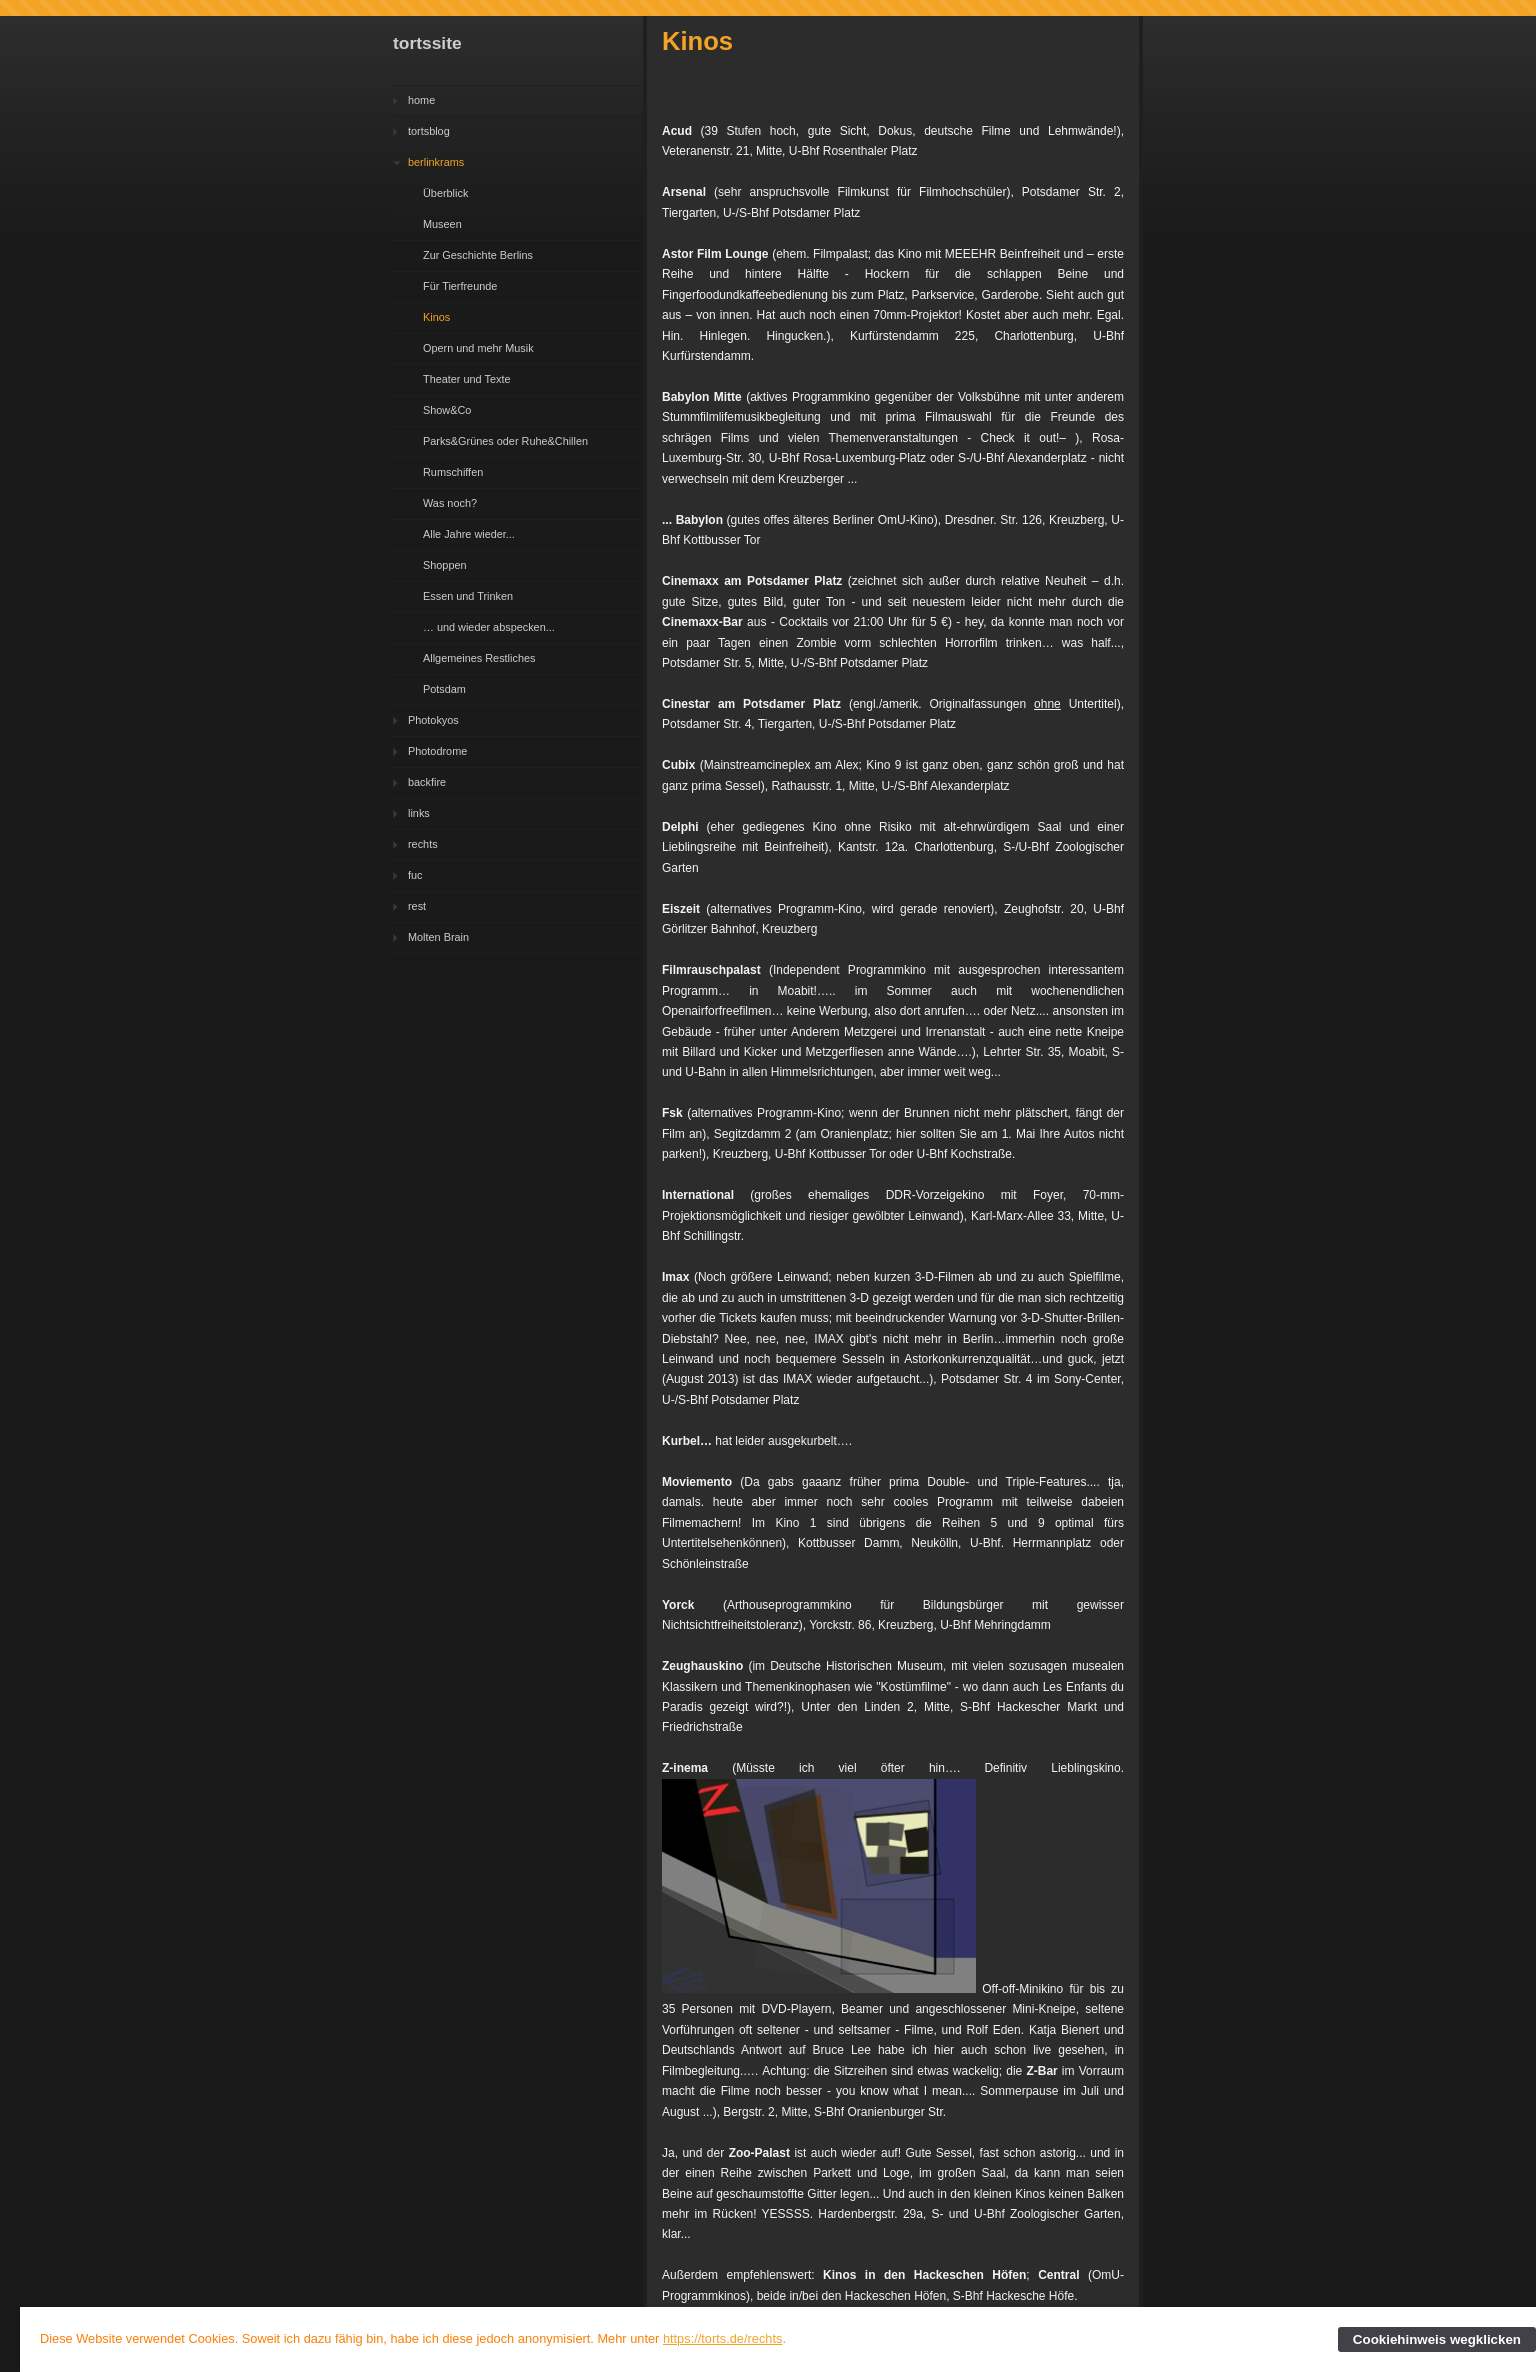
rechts (423, 844)
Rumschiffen (453, 472)
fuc (415, 875)
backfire (427, 782)
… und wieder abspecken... (489, 627)
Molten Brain (438, 937)
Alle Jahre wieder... (469, 534)
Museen (442, 224)
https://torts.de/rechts (723, 2338)
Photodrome (437, 751)
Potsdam (444, 689)
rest (417, 906)
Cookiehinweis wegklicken (1437, 2339)
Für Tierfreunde (460, 286)
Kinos (436, 317)
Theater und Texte (466, 379)
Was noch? (450, 503)
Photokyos (433, 720)
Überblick (445, 193)
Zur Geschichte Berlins (478, 255)
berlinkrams (436, 162)
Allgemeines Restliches (479, 658)
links (419, 813)
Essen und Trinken (468, 596)
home (421, 100)
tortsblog (429, 131)
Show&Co (447, 410)
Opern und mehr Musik (478, 348)
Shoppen (445, 565)
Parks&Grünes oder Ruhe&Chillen (505, 441)
